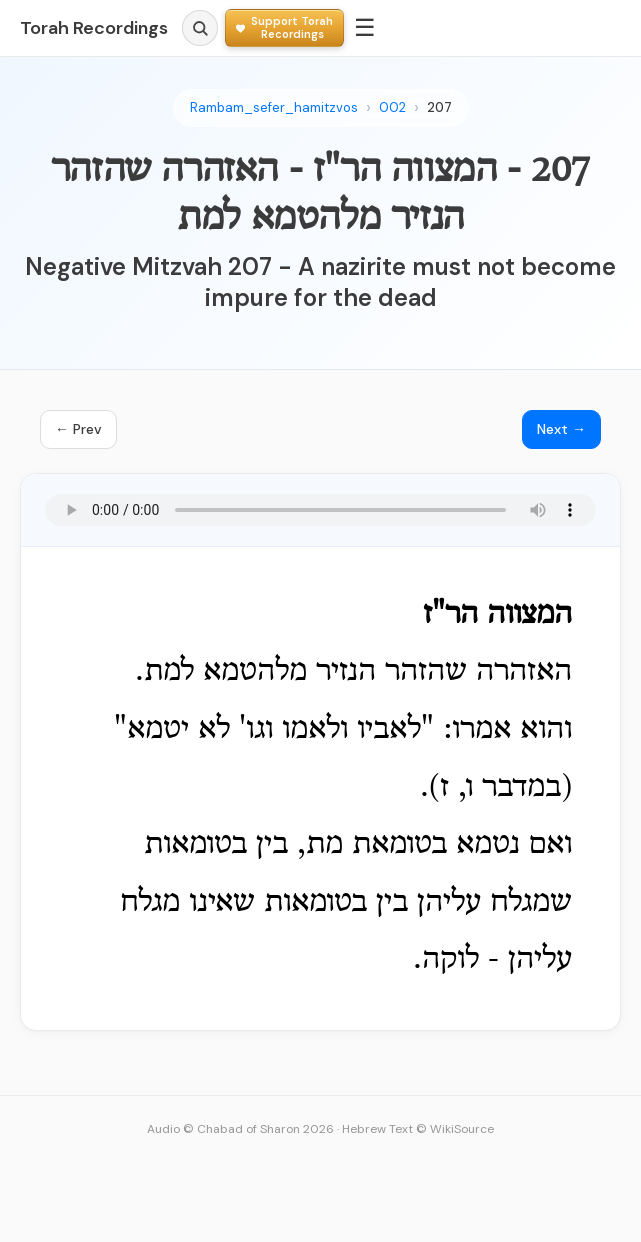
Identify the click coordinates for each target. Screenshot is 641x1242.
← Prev (78, 429)
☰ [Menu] (365, 27)
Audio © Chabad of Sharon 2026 (240, 1129)
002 (392, 107)
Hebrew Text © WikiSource (418, 1129)
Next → (561, 429)
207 (439, 107)
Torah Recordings (94, 28)
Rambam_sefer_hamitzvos (274, 107)
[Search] (200, 28)
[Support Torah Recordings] (284, 27)
